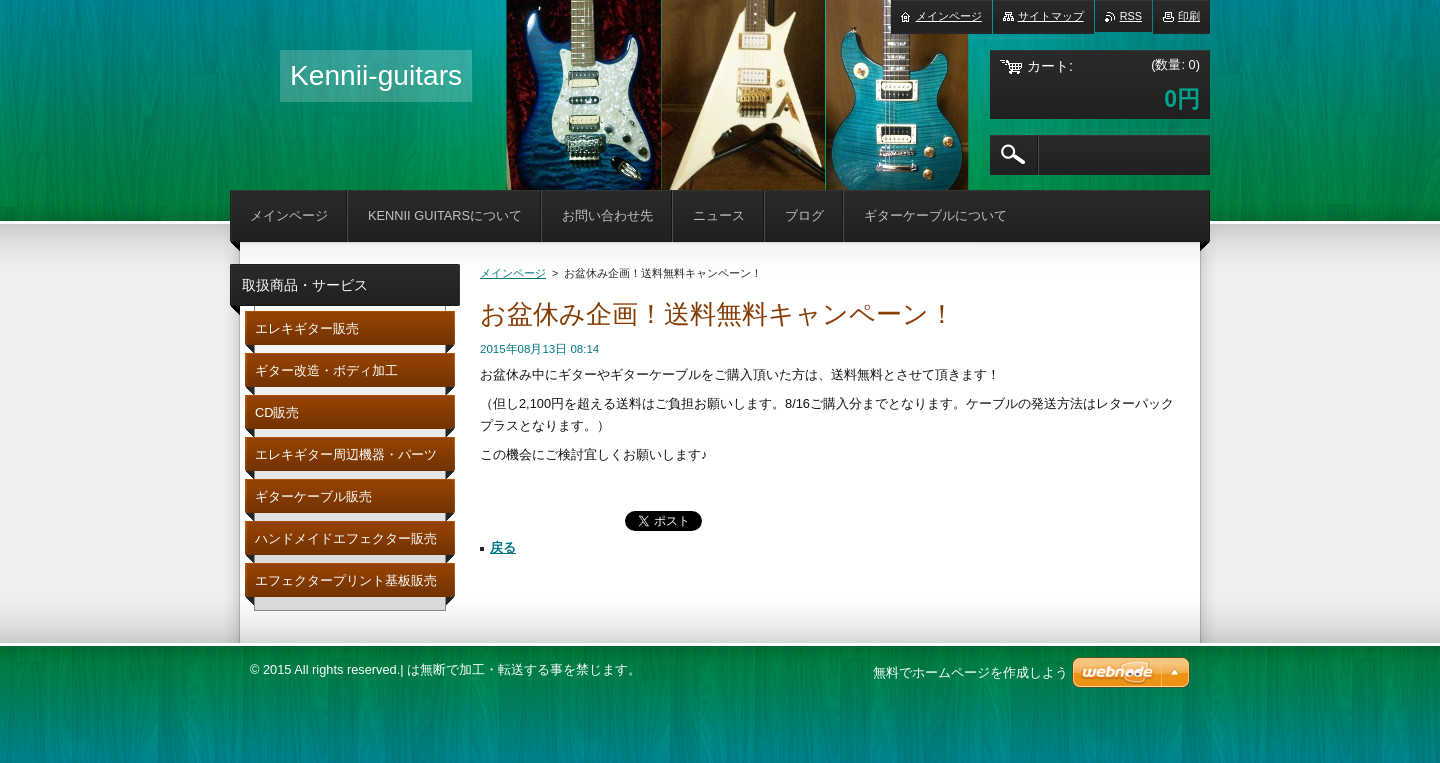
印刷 (1189, 16)
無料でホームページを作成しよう (970, 672)
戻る (503, 547)
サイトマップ (1051, 16)
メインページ (513, 273)
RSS (1131, 16)
